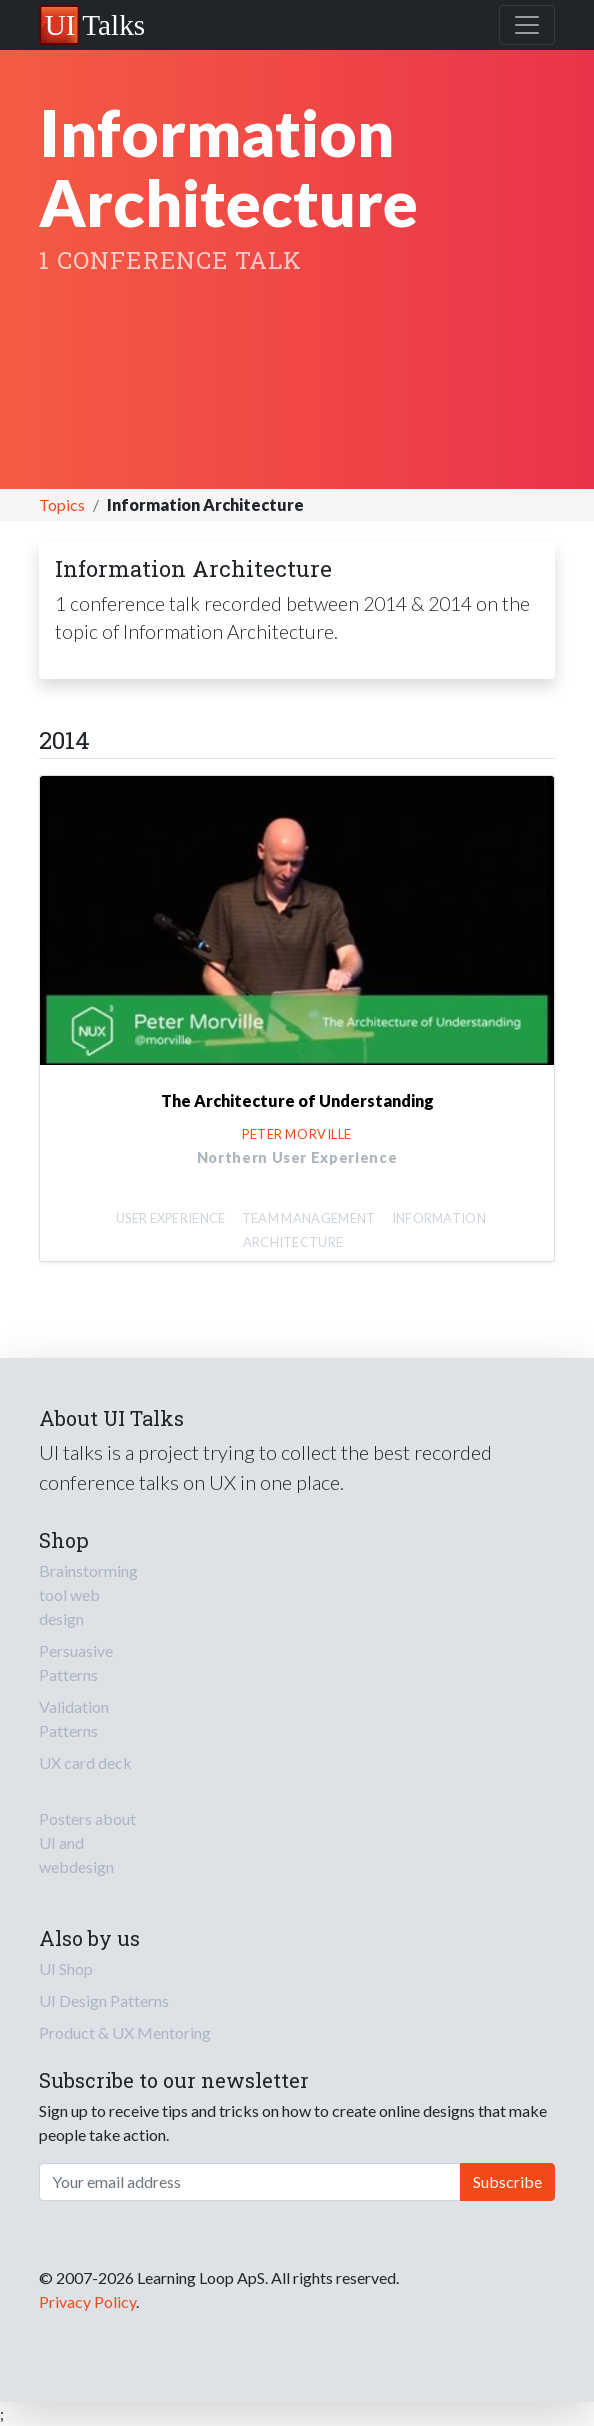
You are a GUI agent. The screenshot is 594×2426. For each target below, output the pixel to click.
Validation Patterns (74, 1718)
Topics (62, 504)
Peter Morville (297, 1134)
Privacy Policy (87, 2301)
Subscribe (507, 2181)
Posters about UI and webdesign (87, 1842)
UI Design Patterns (104, 2000)
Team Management (309, 1218)
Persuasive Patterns (76, 1662)
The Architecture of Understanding (297, 1100)
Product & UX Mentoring (125, 2032)
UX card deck (85, 1762)
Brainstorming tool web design (88, 1594)
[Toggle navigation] (527, 25)
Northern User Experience (297, 1157)
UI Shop (66, 1968)
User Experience (171, 1218)
